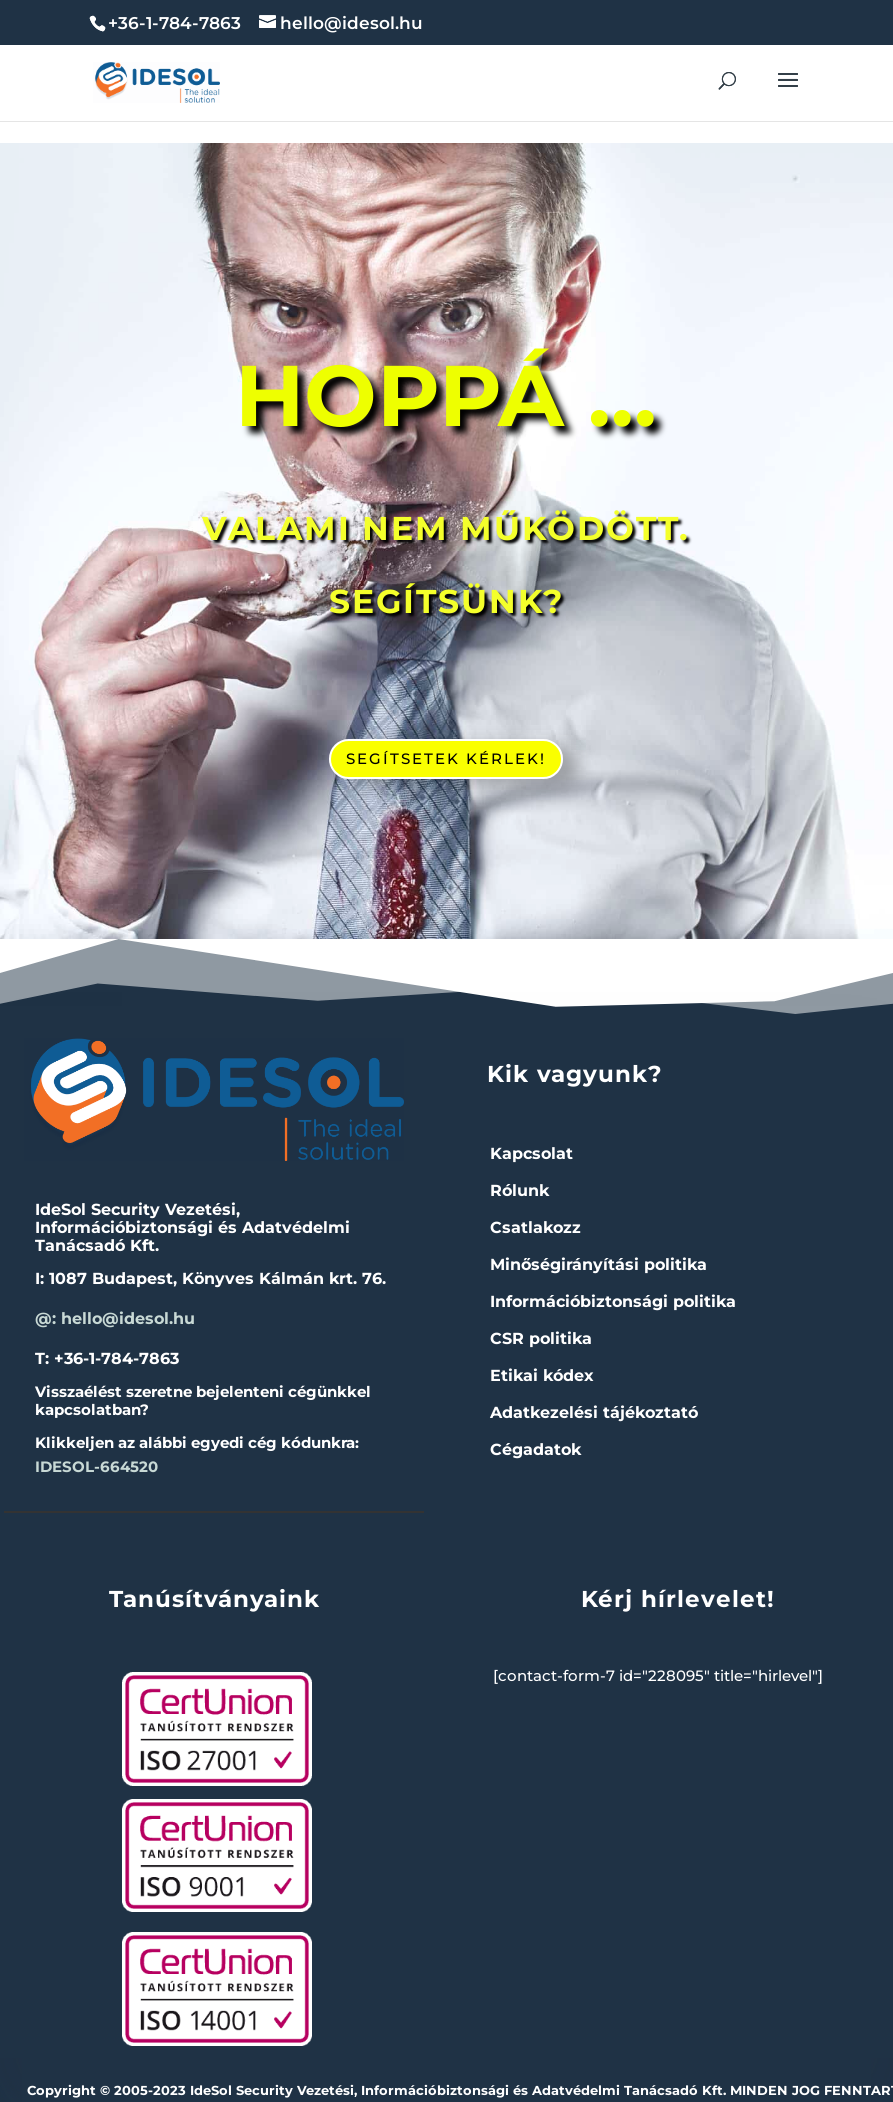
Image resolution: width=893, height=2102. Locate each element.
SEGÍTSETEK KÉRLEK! (446, 758)
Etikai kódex (542, 1375)
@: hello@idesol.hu (115, 1318)
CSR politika (541, 1338)
